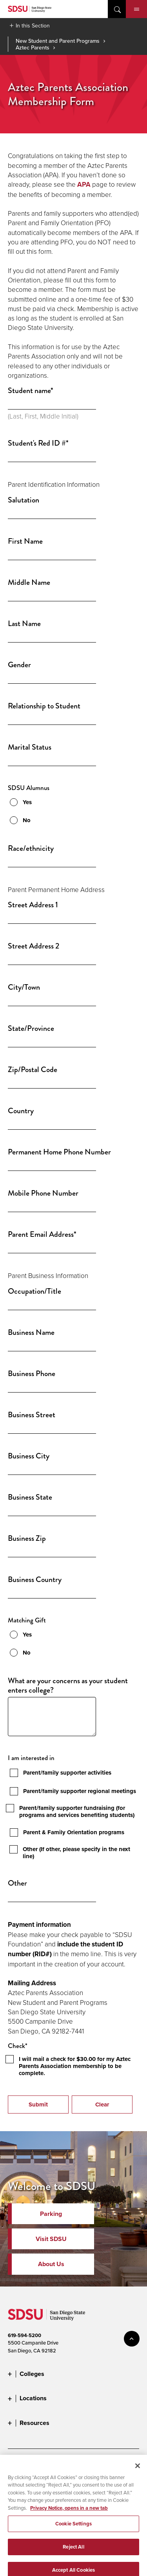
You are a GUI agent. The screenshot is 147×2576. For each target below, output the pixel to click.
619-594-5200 (24, 2335)
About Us (51, 2263)
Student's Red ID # (38, 443)
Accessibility (21, 2465)
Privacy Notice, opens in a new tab (69, 2522)
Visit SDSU (51, 2238)
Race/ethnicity (31, 848)
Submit (38, 2104)
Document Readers (66, 2465)
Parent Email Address (42, 1234)
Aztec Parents (32, 47)
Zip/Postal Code (32, 1069)
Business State (30, 1497)
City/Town (24, 987)
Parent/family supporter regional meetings (79, 1791)
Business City (28, 1456)
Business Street (31, 1415)
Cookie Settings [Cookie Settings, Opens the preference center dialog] (73, 2538)
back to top (132, 2339)
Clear (102, 2104)
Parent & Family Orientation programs (73, 1832)
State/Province (31, 1028)
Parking (51, 2213)
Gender (19, 665)
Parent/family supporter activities (67, 1772)
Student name (30, 390)
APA (84, 184)
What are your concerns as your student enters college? (68, 1685)
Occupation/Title (34, 1291)
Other (17, 1883)
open (117, 9)
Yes (27, 802)
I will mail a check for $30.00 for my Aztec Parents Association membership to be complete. (75, 2066)
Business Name (31, 1332)
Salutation (23, 500)
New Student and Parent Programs (58, 41)
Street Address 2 (33, 946)
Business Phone (31, 1373)
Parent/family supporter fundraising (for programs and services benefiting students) (76, 1811)
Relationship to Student (44, 706)
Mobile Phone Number (43, 1193)
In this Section (33, 25)
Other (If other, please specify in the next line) (76, 1853)
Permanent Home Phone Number (59, 1152)
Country (21, 1111)
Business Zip (27, 1538)
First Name (25, 541)
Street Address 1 (33, 905)
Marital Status (29, 747)
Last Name (24, 623)
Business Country (35, 1579)
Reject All (73, 2561)
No (27, 820)
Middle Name (29, 582)
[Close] (137, 2480)
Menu (136, 9)
